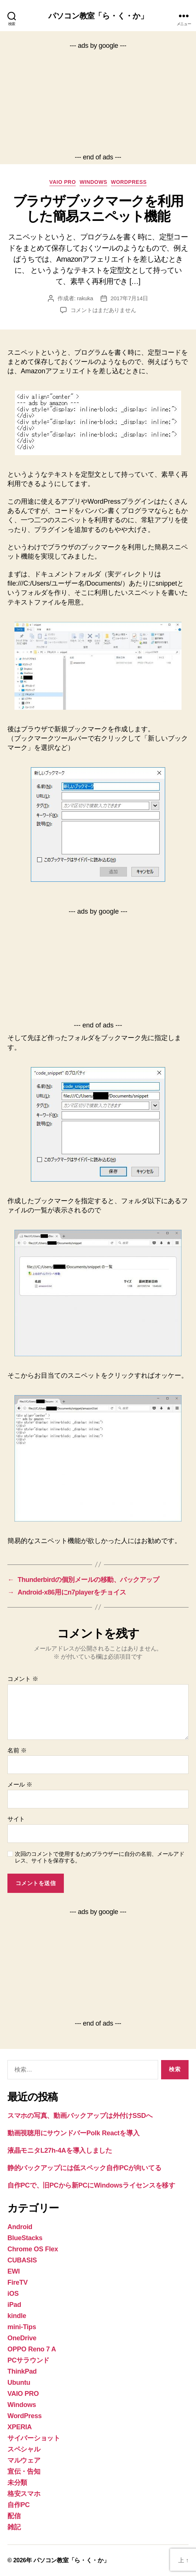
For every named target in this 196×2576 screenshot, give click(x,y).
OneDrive (21, 2338)
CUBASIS (22, 2260)
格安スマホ (23, 2493)
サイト (16, 1819)
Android (19, 2227)
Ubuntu (18, 2382)
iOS (13, 2293)
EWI (13, 2271)
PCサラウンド (28, 2360)
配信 (13, 2516)
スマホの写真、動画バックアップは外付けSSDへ (80, 2115)
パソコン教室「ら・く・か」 (98, 16)
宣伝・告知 (23, 2471)
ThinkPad (22, 2371)
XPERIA (19, 2427)
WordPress (129, 182)
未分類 (17, 2482)
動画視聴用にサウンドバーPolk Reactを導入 (73, 2133)
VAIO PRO (62, 182)
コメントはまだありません (103, 310)
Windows (93, 182)
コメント (22, 1679)
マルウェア (23, 2460)
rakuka (85, 298)
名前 (16, 1750)
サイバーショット (33, 2438)
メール (19, 1784)
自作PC (18, 2505)
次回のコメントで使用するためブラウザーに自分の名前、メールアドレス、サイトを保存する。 (99, 1857)
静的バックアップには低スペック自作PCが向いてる (84, 2168)
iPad (14, 2304)
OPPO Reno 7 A (31, 2349)
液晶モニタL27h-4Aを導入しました (59, 2150)
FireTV (17, 2282)
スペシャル (23, 2449)
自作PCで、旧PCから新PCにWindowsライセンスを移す (91, 2185)
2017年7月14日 (129, 298)
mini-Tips (21, 2327)
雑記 (13, 2527)
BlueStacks (24, 2238)
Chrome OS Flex (32, 2249)
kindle (16, 2316)
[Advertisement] (98, 101)
